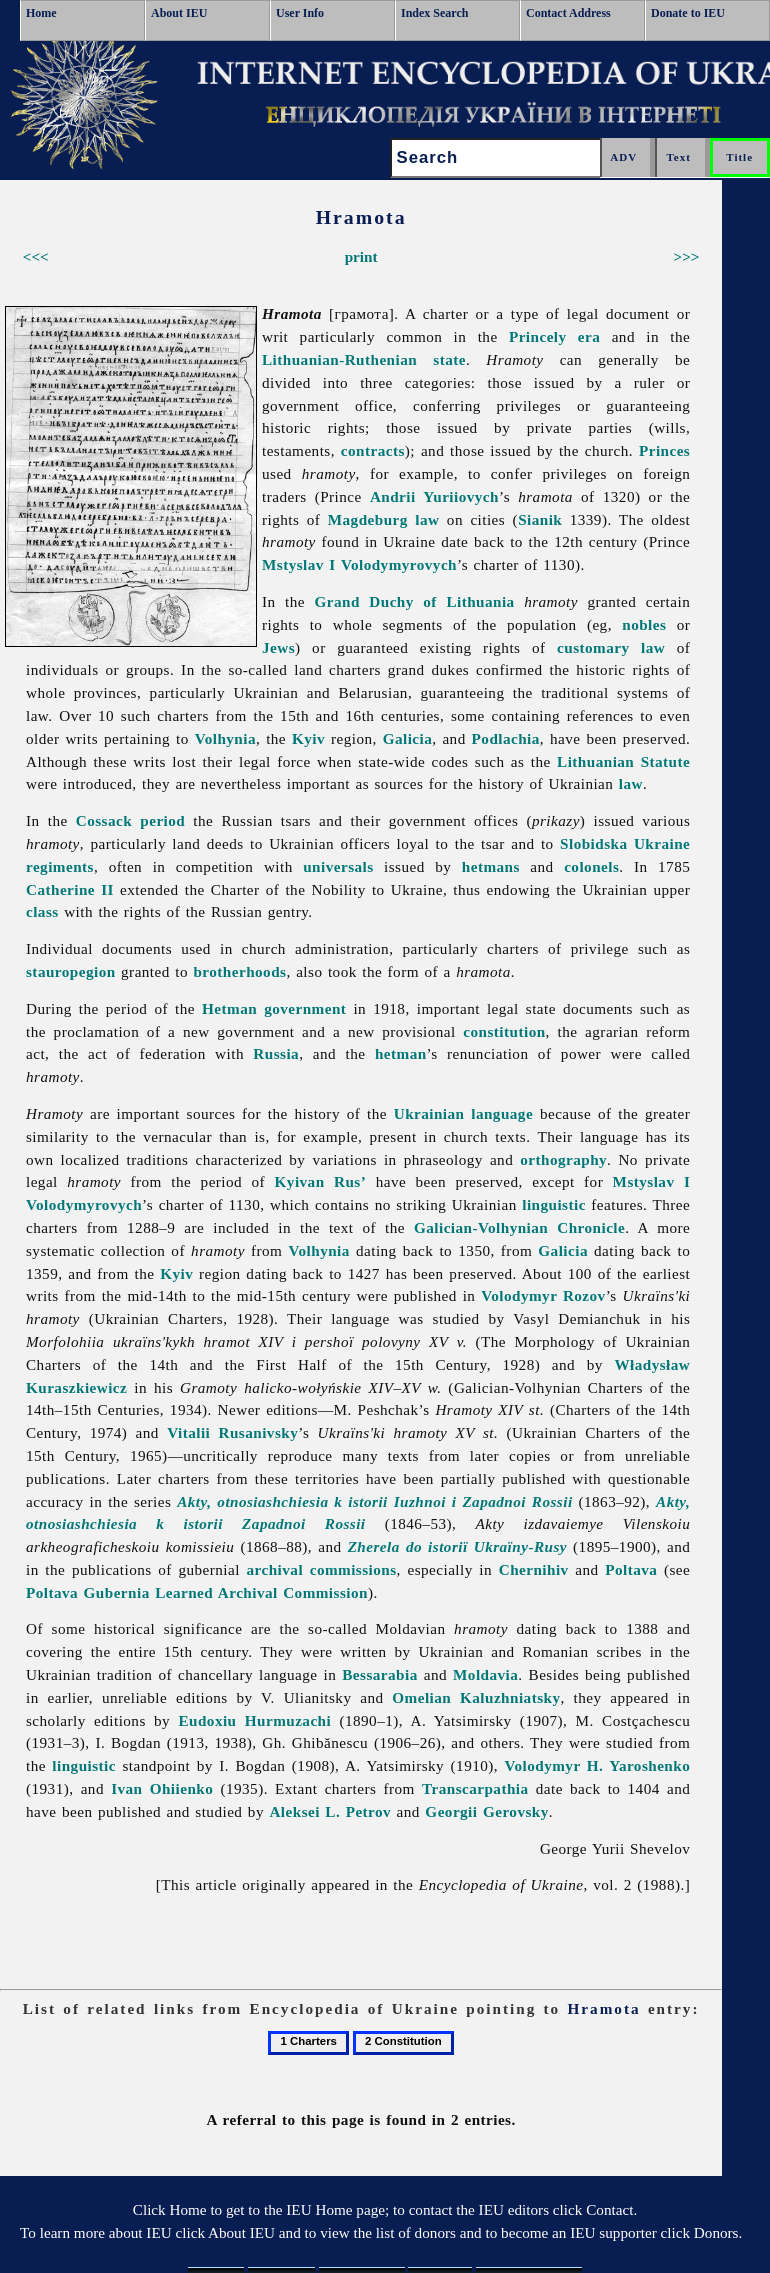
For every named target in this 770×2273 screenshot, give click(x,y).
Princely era (554, 336)
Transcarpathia (475, 1788)
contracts (373, 450)
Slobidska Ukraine (625, 843)
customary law (611, 647)
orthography (563, 1159)
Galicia (408, 738)
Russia (276, 1053)
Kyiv (308, 738)
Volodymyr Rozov (543, 1295)
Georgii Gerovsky (486, 1811)
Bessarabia (379, 1674)
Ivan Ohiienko (162, 1788)
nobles (644, 624)
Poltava (631, 1569)
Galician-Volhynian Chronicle (519, 1227)
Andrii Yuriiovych (434, 496)
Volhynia (225, 738)
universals (338, 866)
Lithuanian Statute (623, 761)
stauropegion (71, 971)
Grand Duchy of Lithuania (415, 601)
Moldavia (485, 1674)
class (42, 911)
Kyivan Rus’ (321, 1181)
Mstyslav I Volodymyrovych (359, 564)
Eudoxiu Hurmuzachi (254, 1720)
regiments (60, 866)
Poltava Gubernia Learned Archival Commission (197, 1592)
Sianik (540, 519)
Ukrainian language (463, 1113)
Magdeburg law (384, 519)
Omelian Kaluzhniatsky (476, 1697)
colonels (591, 866)
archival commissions (322, 1569)
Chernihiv (534, 1569)
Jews (278, 647)
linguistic (554, 1204)
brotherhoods (239, 971)
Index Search (434, 13)
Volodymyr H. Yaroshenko (598, 1765)
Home (41, 13)
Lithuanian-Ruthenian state (364, 359)
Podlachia (506, 738)
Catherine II (70, 889)
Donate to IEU (688, 13)
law (631, 783)
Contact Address (568, 13)
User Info (300, 13)
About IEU (179, 13)
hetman (401, 1053)
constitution (504, 1031)
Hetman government (274, 1008)
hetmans (491, 866)
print (361, 256)
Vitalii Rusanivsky (232, 1432)
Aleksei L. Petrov (330, 1811)
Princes (664, 450)
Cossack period (130, 820)
